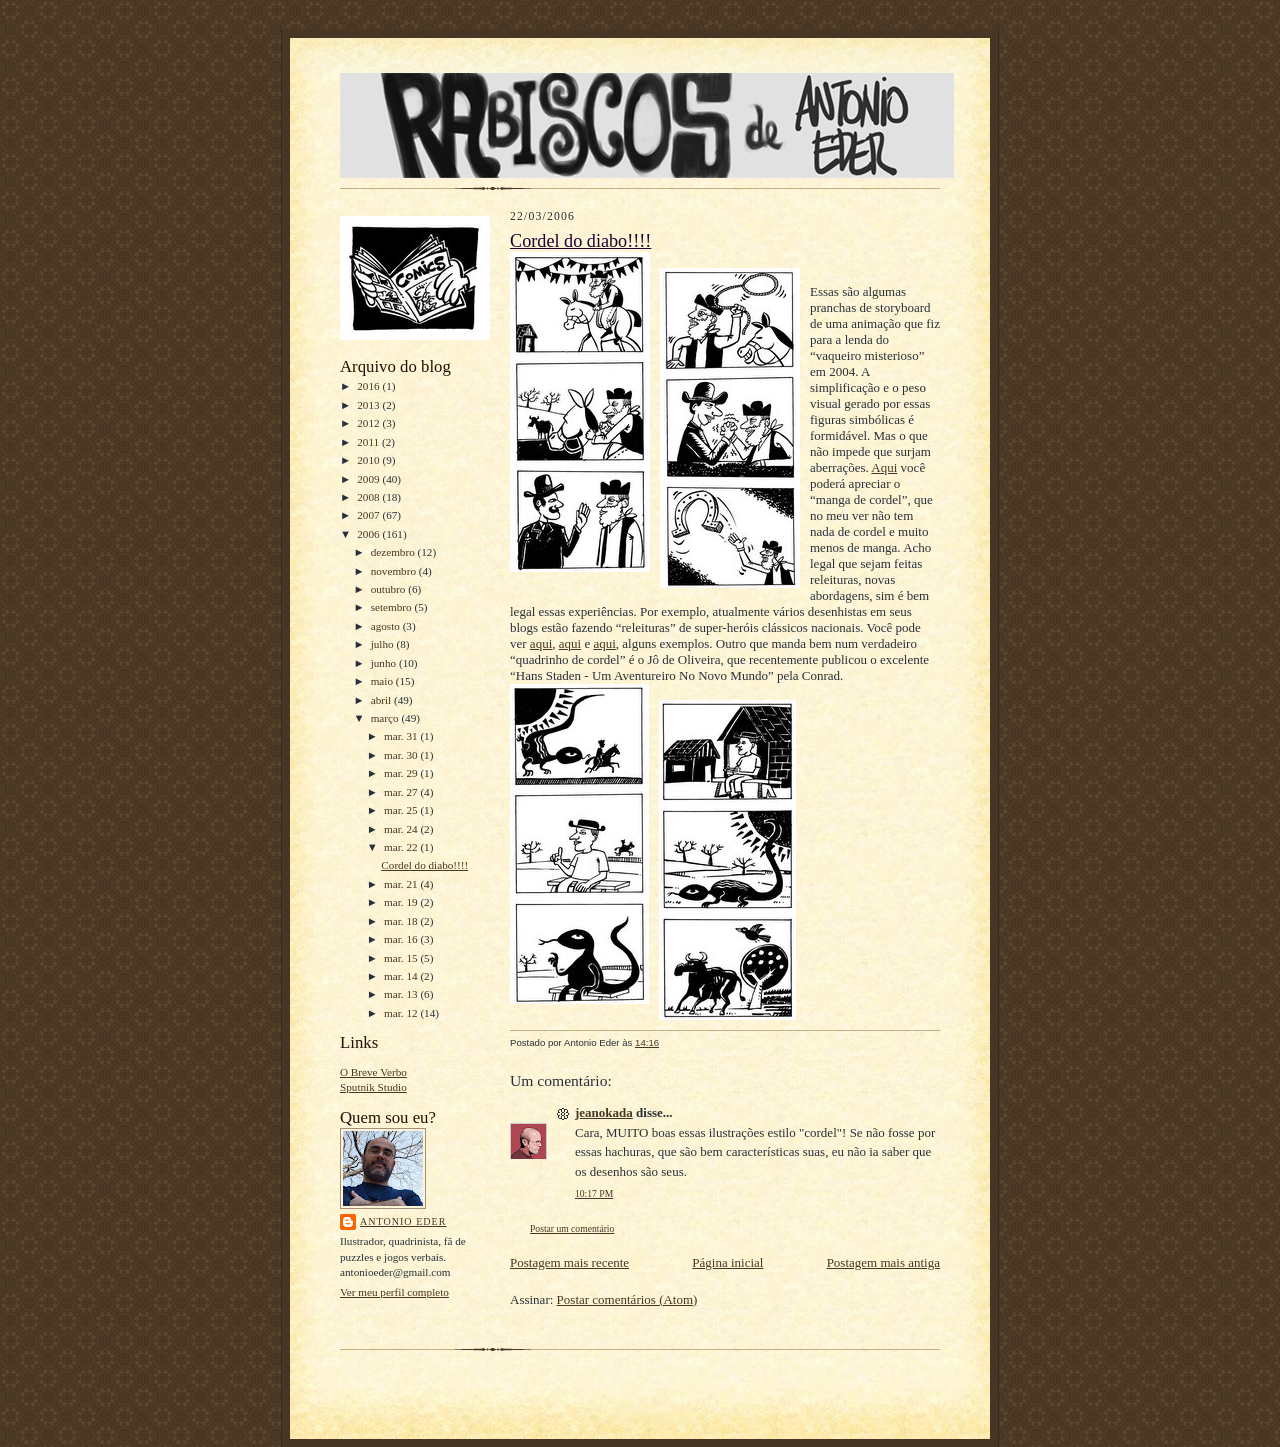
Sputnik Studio (373, 1087)
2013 (369, 405)
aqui (541, 643)
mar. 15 (402, 958)
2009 (369, 479)
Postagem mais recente (569, 1262)
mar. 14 (402, 976)
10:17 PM (594, 1193)
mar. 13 (402, 994)
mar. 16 (402, 939)
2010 (369, 460)
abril (382, 700)
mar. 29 (402, 773)
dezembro (394, 552)
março (386, 718)
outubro (390, 589)
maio (383, 681)
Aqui (884, 467)
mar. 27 (402, 792)
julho (384, 644)
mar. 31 (402, 736)
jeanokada (604, 1112)
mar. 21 (402, 884)
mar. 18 (402, 921)
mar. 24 (402, 829)
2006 (369, 534)
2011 (369, 442)
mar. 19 (402, 902)
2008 (369, 497)
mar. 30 (402, 755)
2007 (369, 515)
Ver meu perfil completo (394, 1292)
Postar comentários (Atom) (627, 1299)
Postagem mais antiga (883, 1262)
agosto (387, 626)
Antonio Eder (403, 1221)
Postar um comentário (572, 1228)
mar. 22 (402, 847)
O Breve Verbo (373, 1072)
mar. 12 (402, 1013)
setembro (393, 607)
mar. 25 (402, 810)
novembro (395, 571)
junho (385, 663)
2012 (369, 423)
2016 (369, 386)
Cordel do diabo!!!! (424, 865)
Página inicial (727, 1262)
